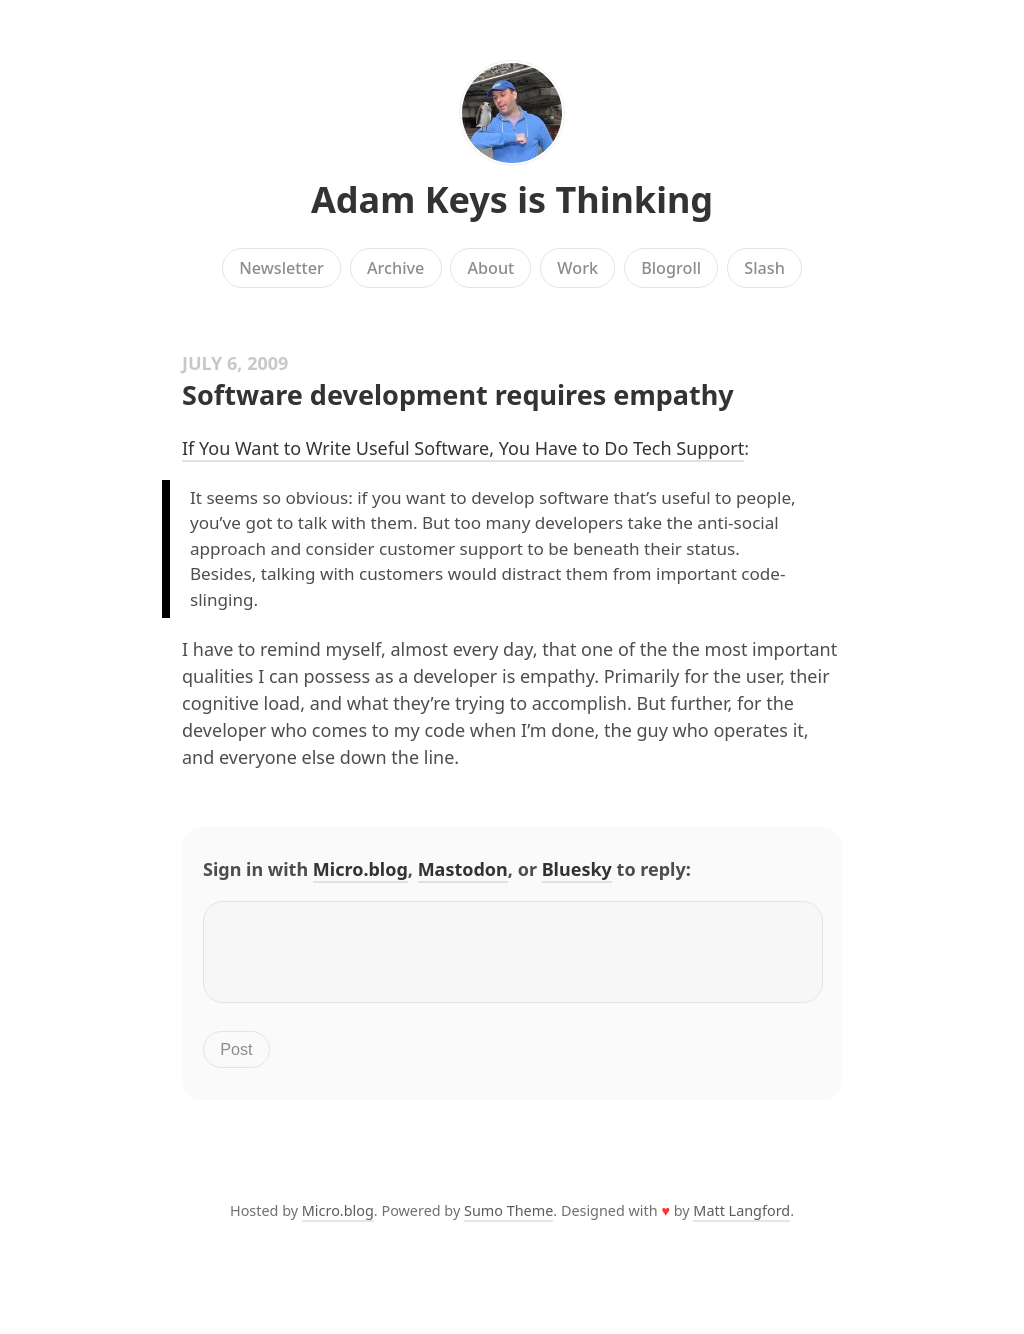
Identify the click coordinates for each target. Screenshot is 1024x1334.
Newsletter (281, 268)
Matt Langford (741, 1222)
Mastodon (463, 869)
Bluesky (577, 869)
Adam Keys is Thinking (512, 199)
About (490, 268)
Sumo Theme (508, 1222)
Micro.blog (360, 869)
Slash (764, 268)
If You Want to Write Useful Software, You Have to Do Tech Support (463, 448)
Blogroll (671, 268)
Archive (395, 268)
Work (577, 268)
